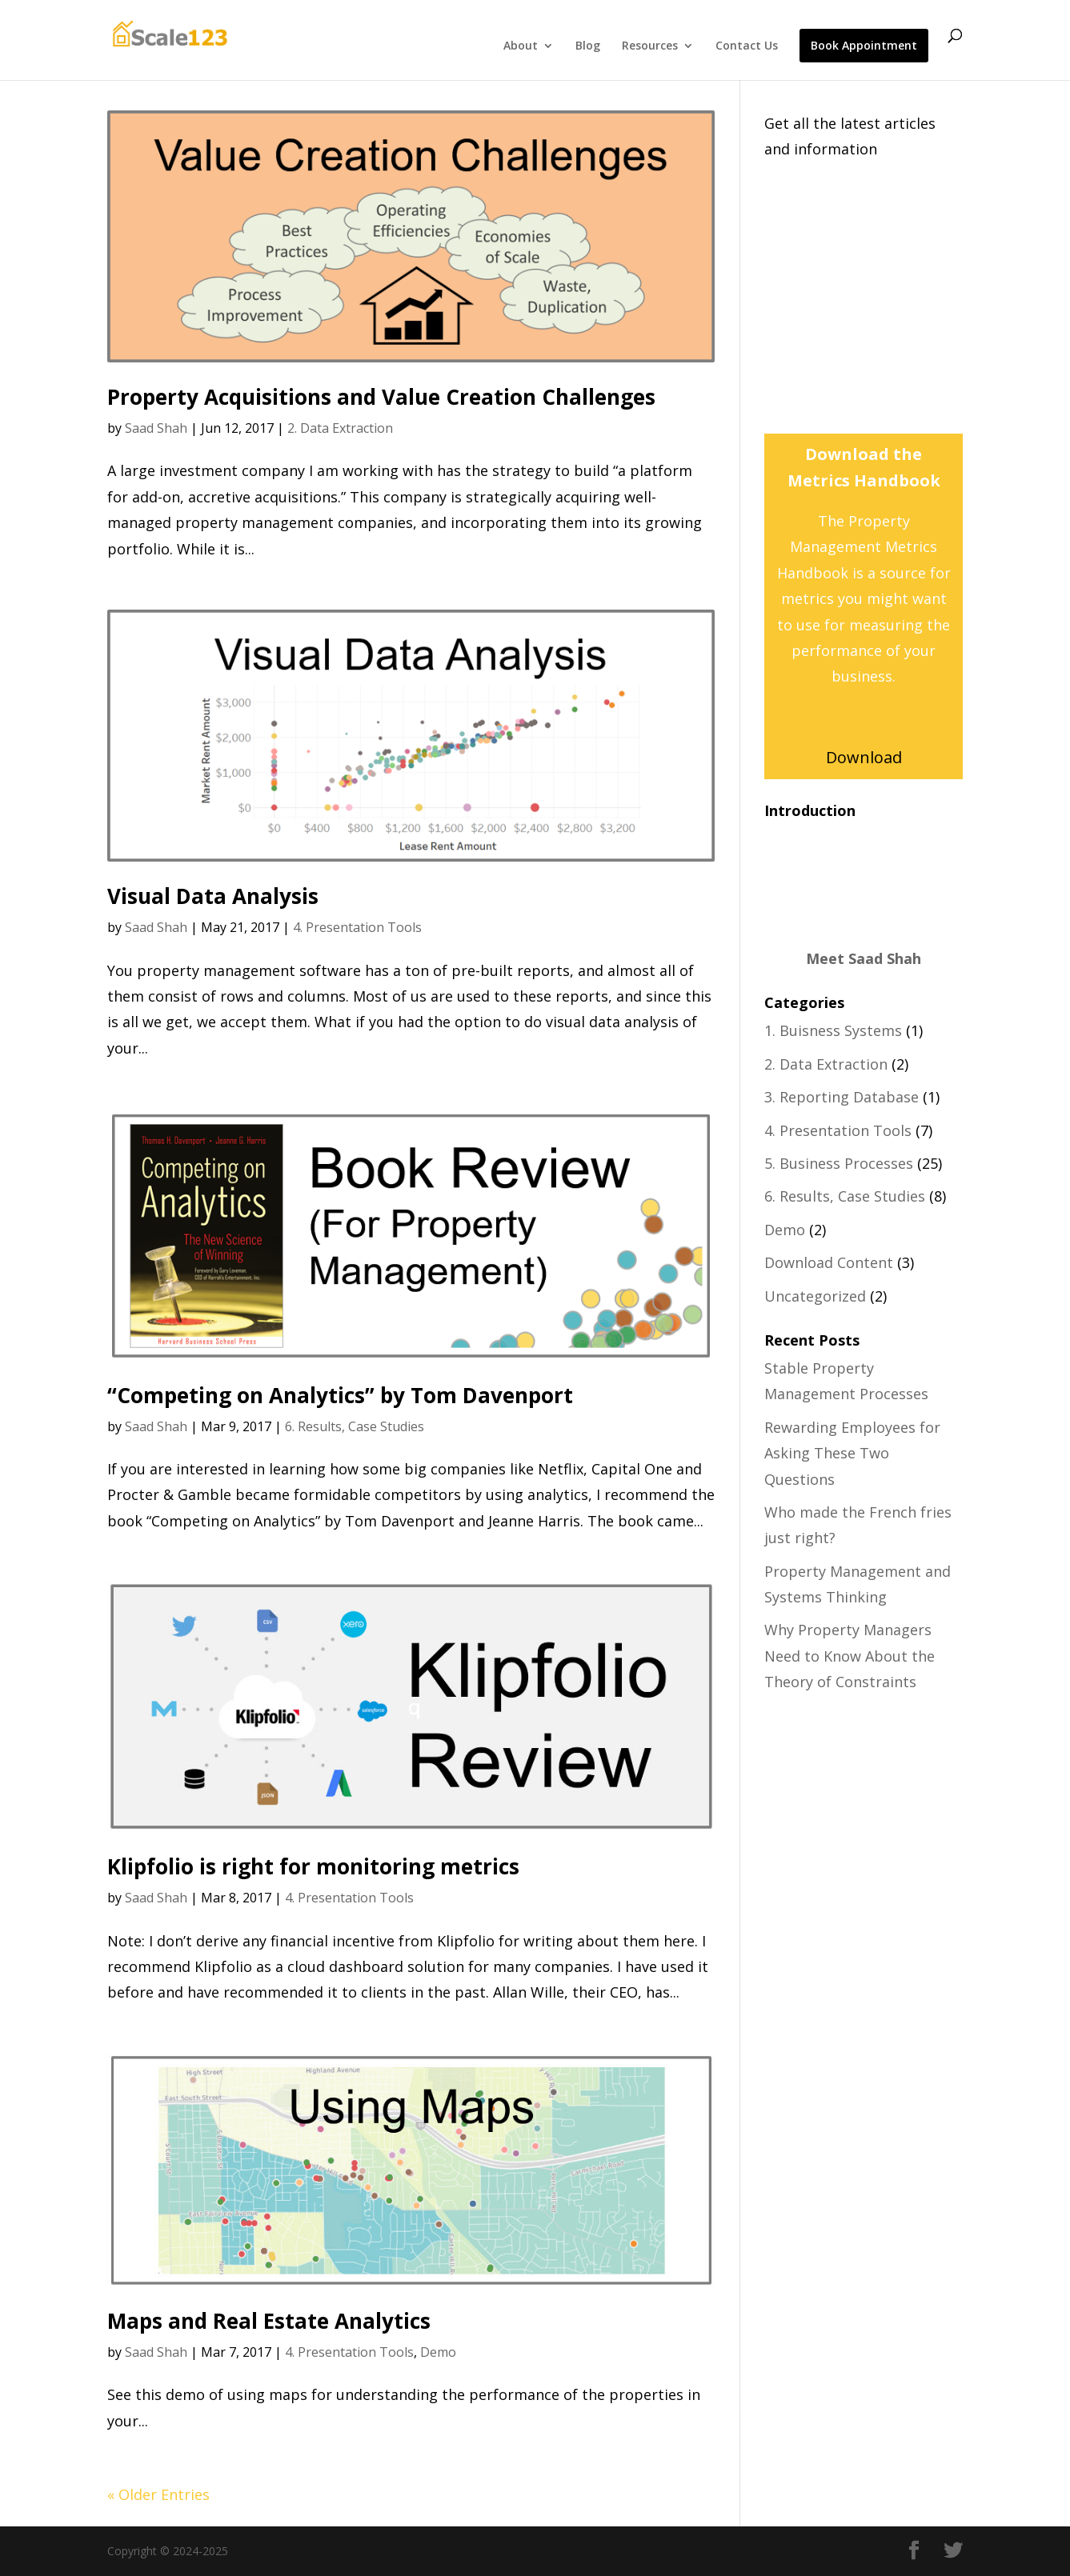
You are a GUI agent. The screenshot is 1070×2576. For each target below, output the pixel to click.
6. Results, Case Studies (354, 1426)
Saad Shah (156, 428)
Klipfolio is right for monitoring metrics (313, 1866)
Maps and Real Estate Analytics (269, 2320)
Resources (650, 46)
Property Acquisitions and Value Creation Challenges (381, 396)
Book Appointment (864, 46)
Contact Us (746, 46)
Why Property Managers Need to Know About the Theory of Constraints (849, 1655)
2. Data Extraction (340, 428)
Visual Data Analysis (213, 896)
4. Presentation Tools (357, 927)
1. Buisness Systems (833, 1030)
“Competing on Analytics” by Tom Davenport (340, 1395)
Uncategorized (815, 1296)
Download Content (828, 1262)
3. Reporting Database (841, 1096)
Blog (587, 46)
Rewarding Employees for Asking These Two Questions (852, 1453)
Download (864, 757)
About (520, 46)
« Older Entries (158, 2494)
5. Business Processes (838, 1163)
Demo (438, 2352)
